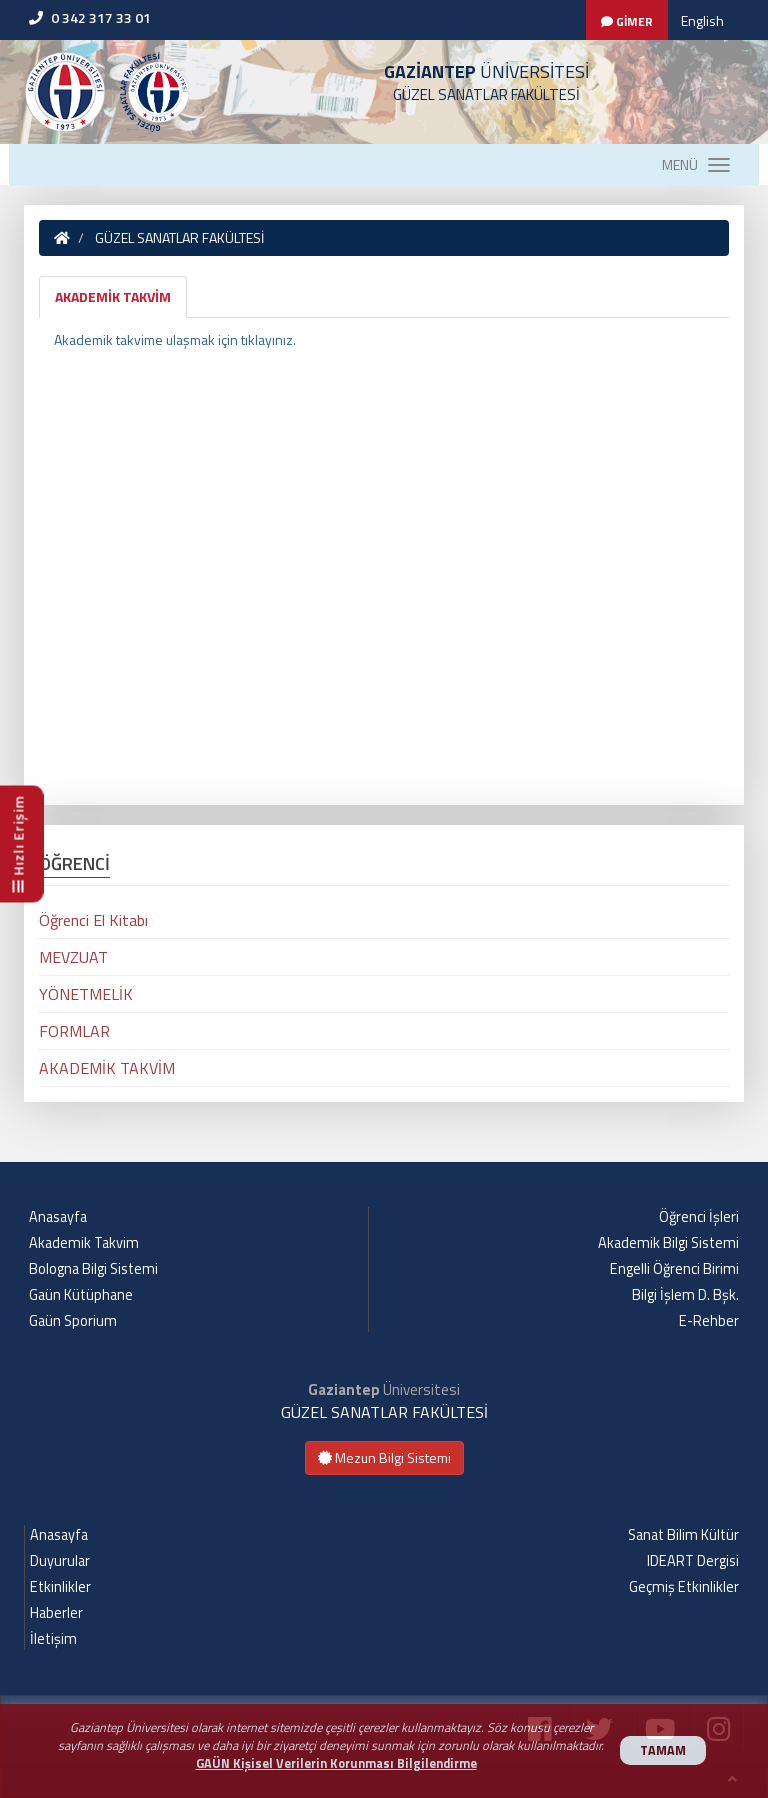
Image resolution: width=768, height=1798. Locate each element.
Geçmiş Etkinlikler (684, 1587)
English (702, 20)
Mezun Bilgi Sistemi (384, 1457)
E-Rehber (709, 1321)
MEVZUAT (73, 957)
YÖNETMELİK (86, 994)
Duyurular (60, 1561)
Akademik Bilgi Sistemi (668, 1243)
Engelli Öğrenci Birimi (674, 1269)
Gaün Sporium (73, 1321)
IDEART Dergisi (693, 1561)
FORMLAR (74, 1031)
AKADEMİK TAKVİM (113, 296)
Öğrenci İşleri (699, 1217)
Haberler (56, 1613)
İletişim (53, 1639)
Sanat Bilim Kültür (683, 1535)
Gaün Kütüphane (81, 1295)
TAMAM (663, 1750)
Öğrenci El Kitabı (93, 920)
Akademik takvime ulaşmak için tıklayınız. (176, 339)
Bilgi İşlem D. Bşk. (685, 1295)
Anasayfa (58, 1217)
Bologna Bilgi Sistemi (93, 1269)
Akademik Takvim (84, 1243)
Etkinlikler (60, 1587)
